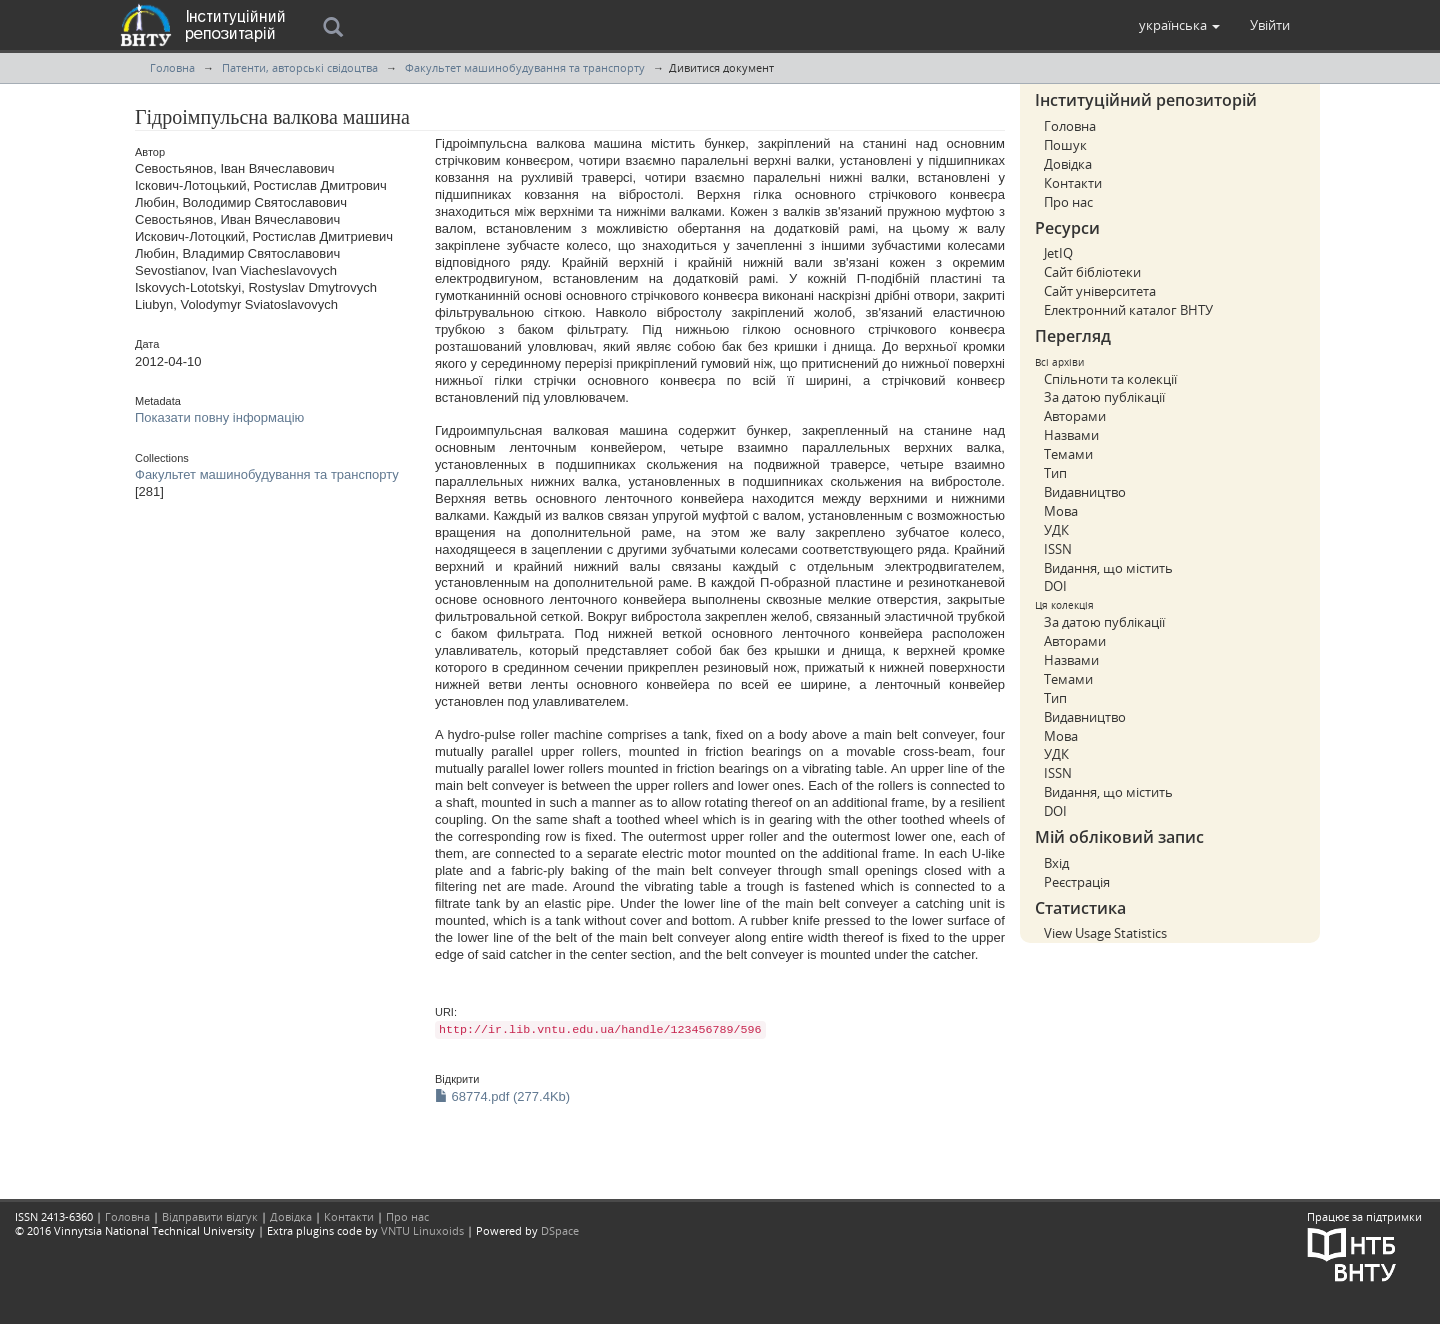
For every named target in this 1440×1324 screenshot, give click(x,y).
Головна (172, 67)
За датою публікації (1104, 397)
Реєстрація (1077, 882)
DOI (1055, 586)
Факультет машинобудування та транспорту (525, 67)
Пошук (1065, 145)
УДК (1056, 530)
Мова (1061, 511)
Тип (1055, 473)
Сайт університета (1100, 291)
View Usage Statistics (1105, 933)
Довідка (1068, 164)
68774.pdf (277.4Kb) (502, 1096)
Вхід (1056, 863)
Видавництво (1085, 492)
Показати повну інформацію (219, 417)
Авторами (1075, 416)
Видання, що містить (1108, 568)
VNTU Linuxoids (422, 1230)
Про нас (1068, 202)
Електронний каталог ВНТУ (1128, 310)
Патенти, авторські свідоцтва (300, 67)
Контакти (1073, 183)
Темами (1068, 454)
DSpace (560, 1230)
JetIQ (1058, 253)
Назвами (1071, 435)
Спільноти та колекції (1110, 379)
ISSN (1058, 549)
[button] (1179, 25)
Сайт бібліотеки (1092, 272)
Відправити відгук (210, 1216)
